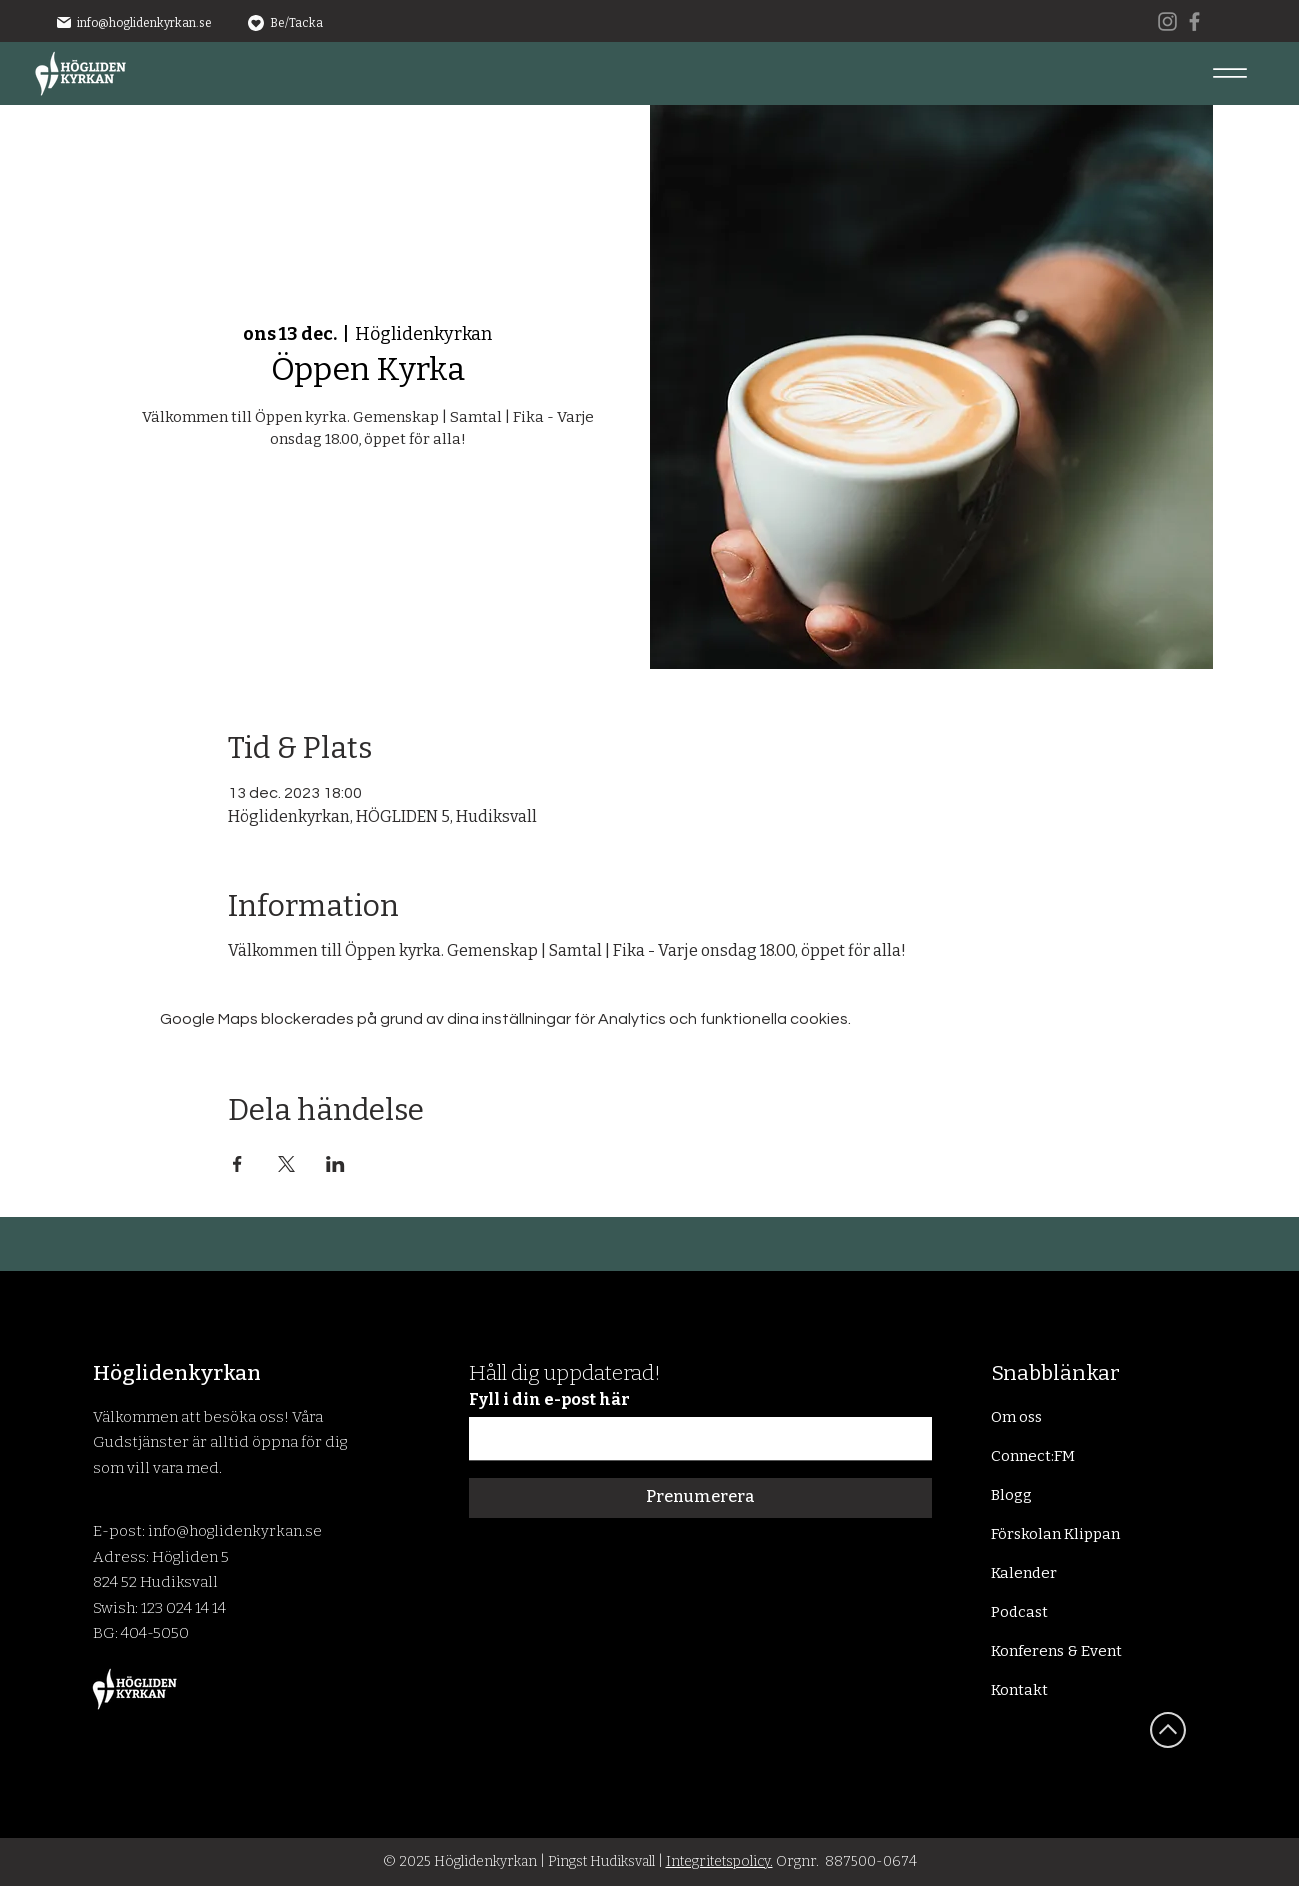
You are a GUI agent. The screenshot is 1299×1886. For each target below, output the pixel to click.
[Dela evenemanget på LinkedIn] (335, 1164)
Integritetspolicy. (719, 1861)
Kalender (1024, 1573)
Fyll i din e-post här (549, 1400)
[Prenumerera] (700, 1498)
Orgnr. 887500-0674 (845, 1861)
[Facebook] (1194, 21)
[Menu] (1229, 72)
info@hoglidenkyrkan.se (144, 23)
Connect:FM (1033, 1456)
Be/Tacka (296, 23)
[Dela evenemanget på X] (286, 1164)
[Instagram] (1167, 21)
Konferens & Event (1056, 1651)
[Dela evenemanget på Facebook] (237, 1164)
